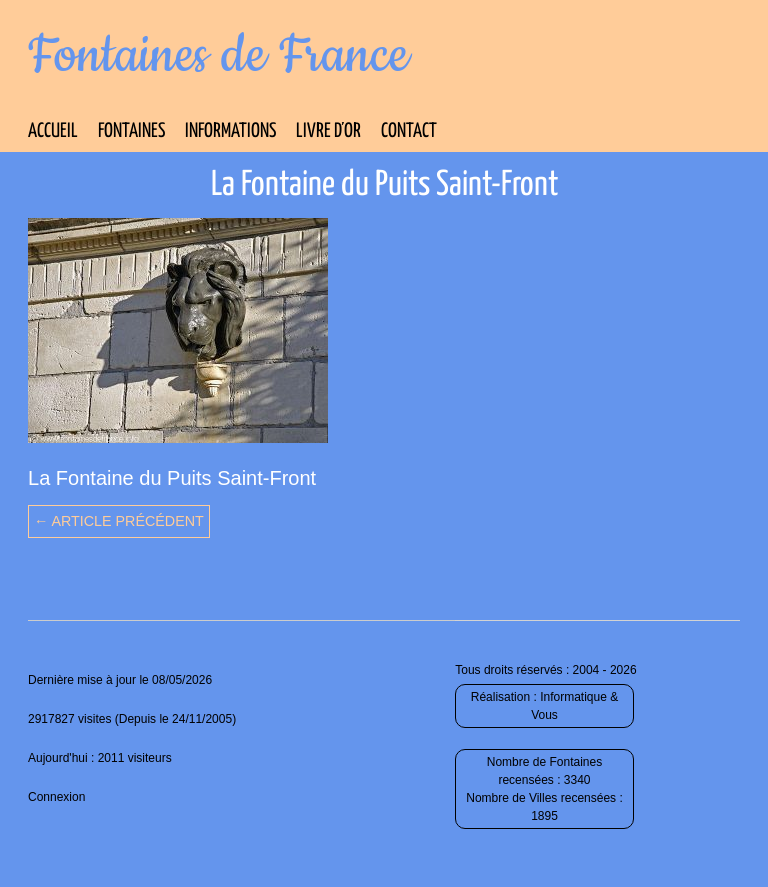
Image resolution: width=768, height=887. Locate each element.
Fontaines (131, 131)
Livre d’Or (328, 131)
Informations (230, 131)
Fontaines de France (218, 56)
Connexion (56, 797)
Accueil (53, 131)
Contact (409, 131)
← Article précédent (119, 521)
